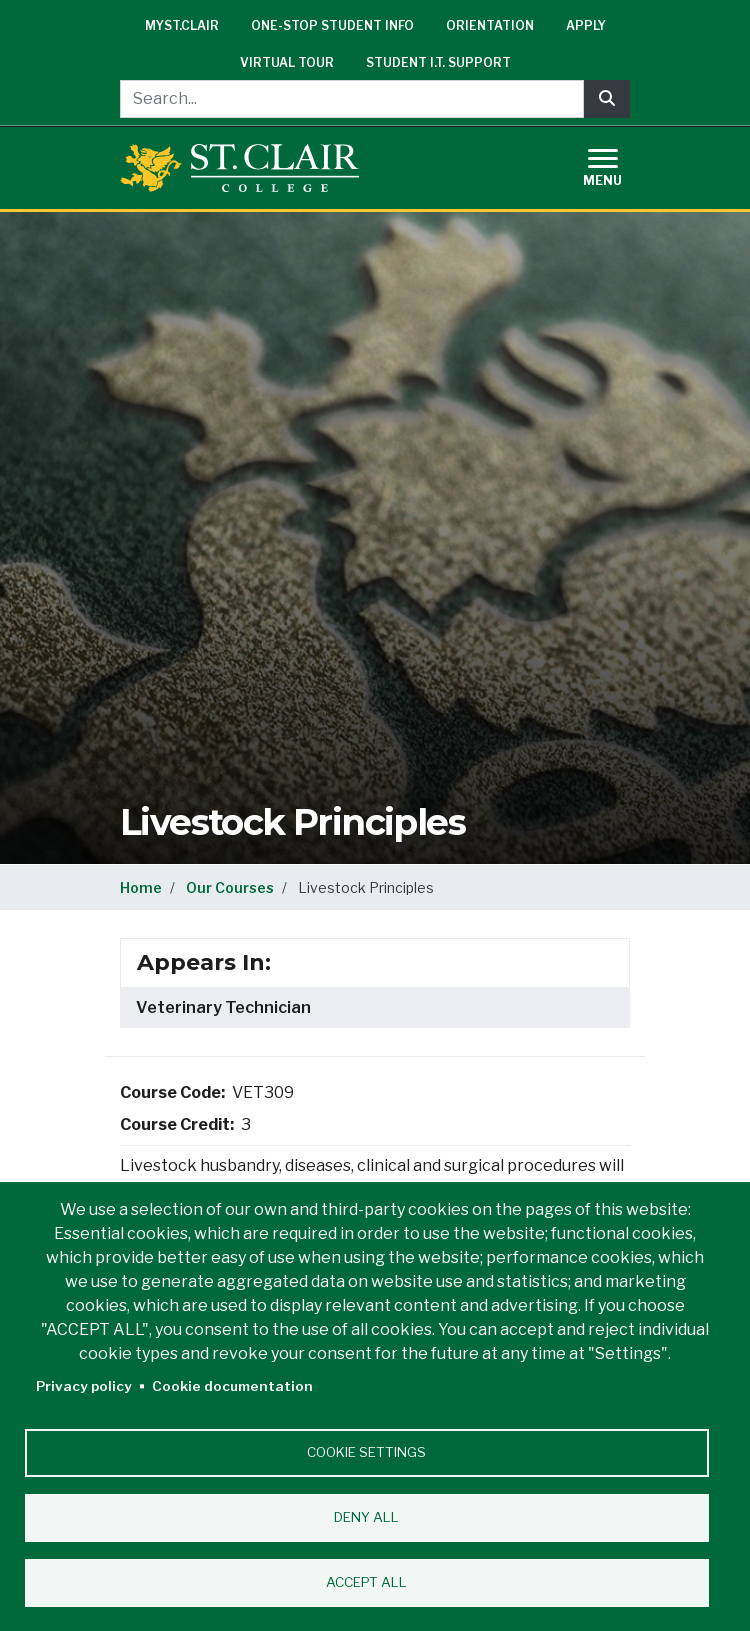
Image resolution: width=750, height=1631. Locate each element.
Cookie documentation (232, 1386)
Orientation (490, 25)
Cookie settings (366, 1452)
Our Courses (230, 887)
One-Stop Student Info (332, 25)
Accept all (366, 1582)
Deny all (366, 1517)
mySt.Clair (182, 25)
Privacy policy (84, 1386)
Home (141, 887)
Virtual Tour (287, 62)
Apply (586, 25)
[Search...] (352, 99)
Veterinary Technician (223, 1007)
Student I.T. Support (438, 62)
